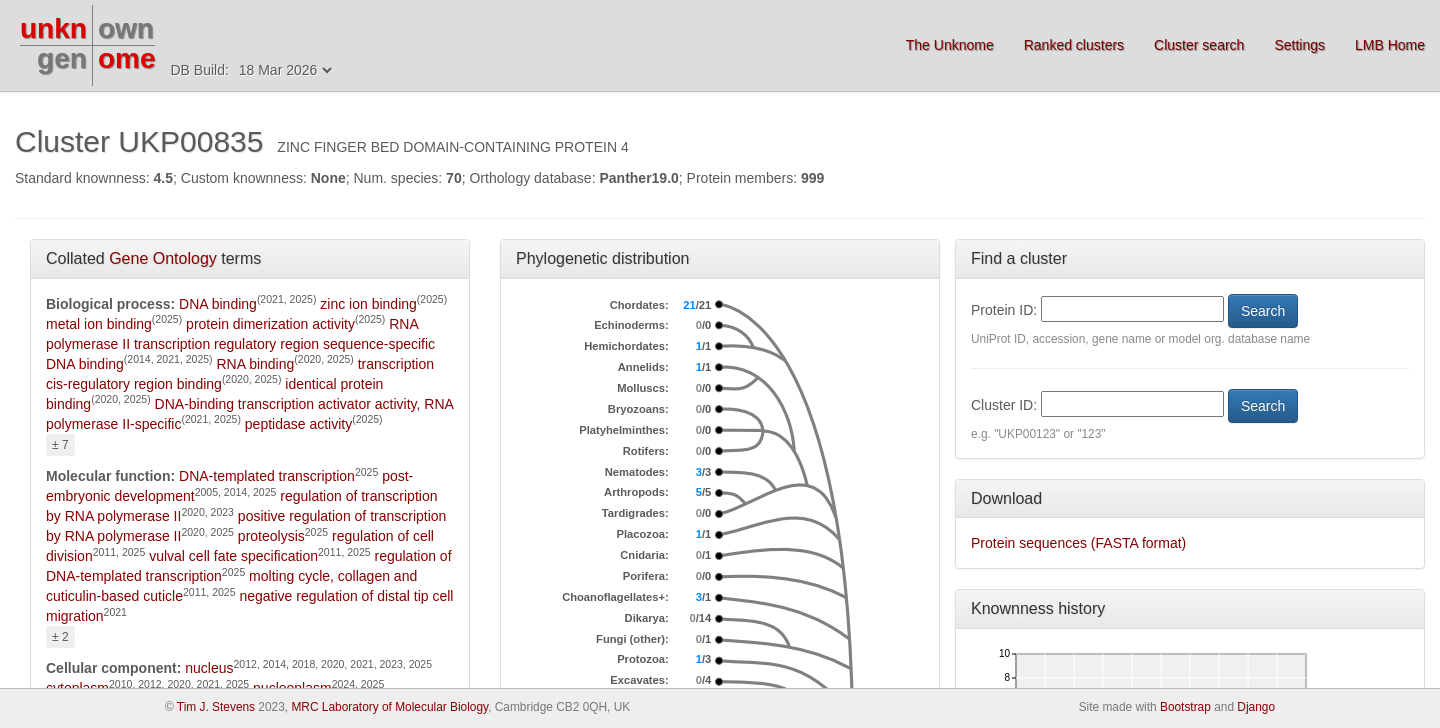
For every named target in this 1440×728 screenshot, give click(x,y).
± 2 (60, 637)
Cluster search (1199, 45)
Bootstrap (1185, 707)
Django (1256, 707)
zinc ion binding (368, 304)
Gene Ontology (163, 258)
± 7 (60, 445)
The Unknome (950, 45)
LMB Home (1390, 45)
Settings (1299, 45)
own (126, 28)
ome (127, 58)
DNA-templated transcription (267, 476)
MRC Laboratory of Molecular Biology (389, 707)
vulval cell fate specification (233, 556)
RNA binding (255, 364)
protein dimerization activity (270, 324)
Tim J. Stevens (216, 707)
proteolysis (271, 536)
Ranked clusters (1074, 45)
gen (62, 58)
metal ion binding (99, 324)
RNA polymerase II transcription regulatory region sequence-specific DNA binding (240, 344)
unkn (53, 28)
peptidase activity (298, 424)
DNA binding (218, 304)
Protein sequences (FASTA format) (1078, 543)
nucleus (209, 668)
